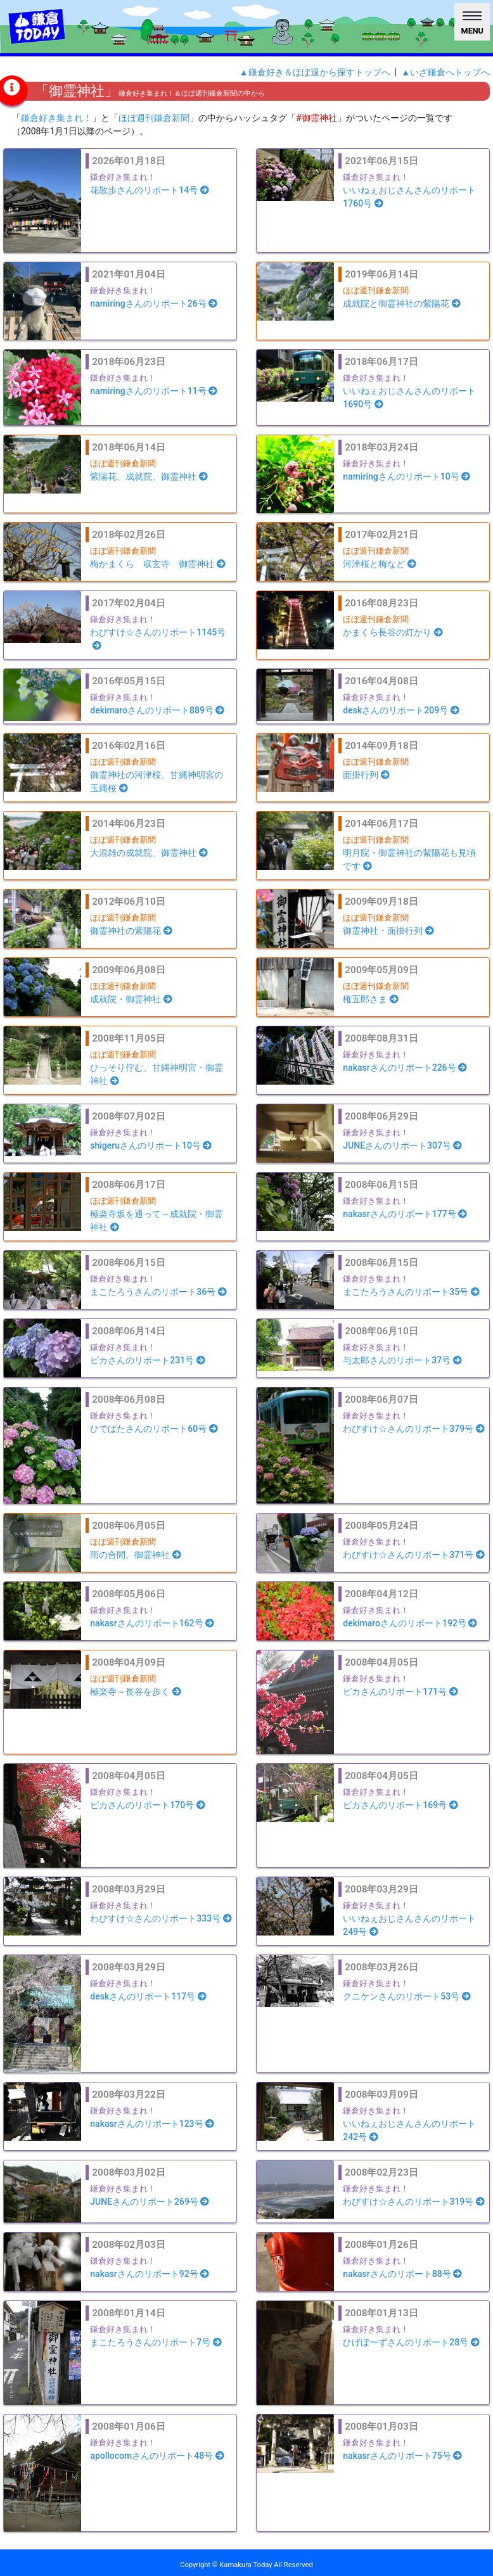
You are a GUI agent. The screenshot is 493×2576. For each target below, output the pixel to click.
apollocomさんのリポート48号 (157, 2456)
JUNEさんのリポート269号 (149, 2202)
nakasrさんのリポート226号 (405, 1067)
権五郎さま (371, 999)
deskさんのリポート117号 (148, 1996)
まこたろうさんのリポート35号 (411, 1292)
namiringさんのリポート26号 (153, 303)
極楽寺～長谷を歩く (135, 1692)
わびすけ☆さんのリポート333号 (160, 1918)
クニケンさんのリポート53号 (406, 1996)
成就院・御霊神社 (131, 999)
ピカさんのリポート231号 (147, 1360)
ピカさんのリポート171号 (400, 1692)
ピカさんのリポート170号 (147, 1805)
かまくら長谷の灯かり (393, 632)
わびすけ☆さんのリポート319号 (413, 2202)
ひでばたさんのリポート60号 (153, 1429)
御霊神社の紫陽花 (131, 931)
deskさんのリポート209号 (401, 710)
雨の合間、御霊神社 (135, 1555)
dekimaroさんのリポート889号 (157, 710)
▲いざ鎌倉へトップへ (445, 72)
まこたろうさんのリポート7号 (155, 2342)
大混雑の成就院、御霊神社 (149, 853)
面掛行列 (366, 775)
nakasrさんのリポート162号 (152, 1623)
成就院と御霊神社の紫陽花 (402, 303)
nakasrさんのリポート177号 (405, 1214)
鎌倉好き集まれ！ (56, 118)
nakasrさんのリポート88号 (402, 2274)
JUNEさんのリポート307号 (402, 1145)
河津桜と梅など (379, 564)
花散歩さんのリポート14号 (149, 190)
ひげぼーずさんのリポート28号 (411, 2342)
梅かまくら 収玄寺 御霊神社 (158, 564)
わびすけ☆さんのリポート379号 (413, 1429)
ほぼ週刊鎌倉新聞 (153, 118)
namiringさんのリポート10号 (406, 476)
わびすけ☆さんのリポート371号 (413, 1555)
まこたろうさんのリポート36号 (158, 1292)
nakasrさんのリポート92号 (149, 2274)
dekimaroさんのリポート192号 (410, 1623)
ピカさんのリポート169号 (400, 1805)
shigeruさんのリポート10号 (151, 1145)
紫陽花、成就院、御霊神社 (149, 476)
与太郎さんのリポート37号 (402, 1360)
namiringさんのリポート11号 (153, 391)
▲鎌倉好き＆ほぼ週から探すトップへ (315, 72)
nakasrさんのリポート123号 (152, 2124)
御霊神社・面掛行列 (388, 931)
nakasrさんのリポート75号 (402, 2456)
